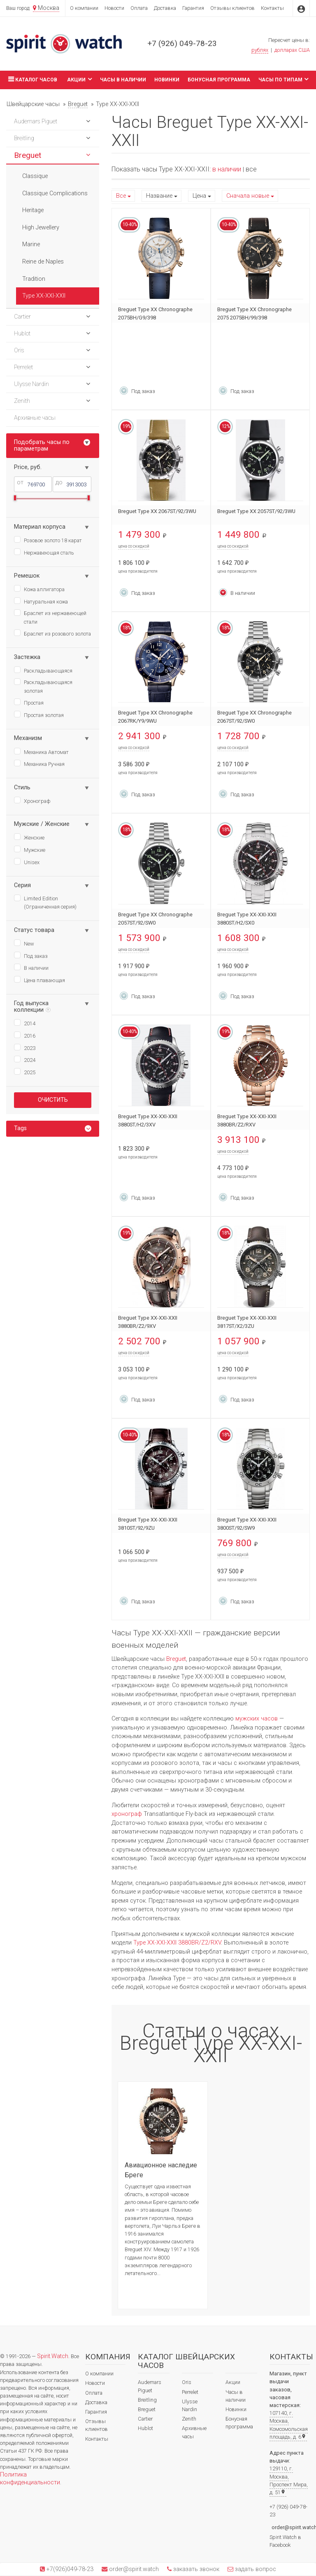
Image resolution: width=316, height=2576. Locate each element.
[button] (88, 121)
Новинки (166, 80)
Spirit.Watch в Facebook (285, 2541)
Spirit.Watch (52, 2356)
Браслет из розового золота (52, 633)
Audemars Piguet (149, 2386)
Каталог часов (31, 79)
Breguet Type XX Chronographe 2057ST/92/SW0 (155, 918)
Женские (29, 837)
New (24, 943)
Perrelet (190, 2392)
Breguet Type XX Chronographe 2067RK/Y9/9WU (155, 717)
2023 (24, 1047)
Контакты (272, 8)
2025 (24, 1071)
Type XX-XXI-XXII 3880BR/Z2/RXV (177, 1942)
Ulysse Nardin (190, 2405)
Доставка (165, 8)
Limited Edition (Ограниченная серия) (45, 902)
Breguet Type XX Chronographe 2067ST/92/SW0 (254, 717)
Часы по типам (283, 79)
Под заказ (31, 955)
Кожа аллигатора (39, 588)
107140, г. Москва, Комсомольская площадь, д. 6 (289, 2425)
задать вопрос (254, 2569)
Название (159, 195)
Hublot (145, 2428)
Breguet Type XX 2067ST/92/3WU (157, 511)
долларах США (292, 50)
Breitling (147, 2400)
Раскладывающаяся (43, 670)
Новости (114, 8)
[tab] (52, 1129)
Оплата (139, 8)
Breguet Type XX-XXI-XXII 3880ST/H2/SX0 (246, 918)
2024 (24, 1059)
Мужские (29, 849)
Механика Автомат (41, 751)
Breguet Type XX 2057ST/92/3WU (256, 511)
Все (121, 195)
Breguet (176, 1659)
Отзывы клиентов (232, 8)
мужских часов (256, 1718)
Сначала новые (247, 195)
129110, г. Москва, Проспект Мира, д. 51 (289, 2480)
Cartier (145, 2419)
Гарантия (193, 8)
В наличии (31, 967)
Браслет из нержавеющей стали (50, 616)
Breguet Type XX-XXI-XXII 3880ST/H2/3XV (147, 1120)
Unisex (27, 861)
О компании (84, 8)
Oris (186, 2382)
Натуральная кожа (41, 601)
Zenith (189, 2419)
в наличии (226, 169)
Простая (29, 702)
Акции (79, 79)
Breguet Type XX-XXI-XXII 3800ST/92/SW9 (246, 1524)
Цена (199, 195)
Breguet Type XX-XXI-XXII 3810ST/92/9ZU (147, 1524)
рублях (259, 50)
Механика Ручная (39, 763)
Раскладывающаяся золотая (43, 686)
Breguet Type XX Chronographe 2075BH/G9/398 (155, 313)
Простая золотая (39, 714)
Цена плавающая (39, 979)
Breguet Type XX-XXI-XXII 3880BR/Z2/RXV (246, 1120)
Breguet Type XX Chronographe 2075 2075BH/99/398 (254, 313)
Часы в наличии (123, 80)
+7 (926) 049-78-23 (182, 43)
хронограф (127, 1814)
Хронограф (32, 800)
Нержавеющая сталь (44, 552)
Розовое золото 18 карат (48, 539)
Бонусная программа (219, 80)
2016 (24, 1035)
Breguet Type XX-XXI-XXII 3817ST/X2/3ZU (246, 1322)
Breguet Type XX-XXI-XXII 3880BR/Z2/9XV (147, 1322)
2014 (24, 1023)
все (251, 169)
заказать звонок (195, 2569)
